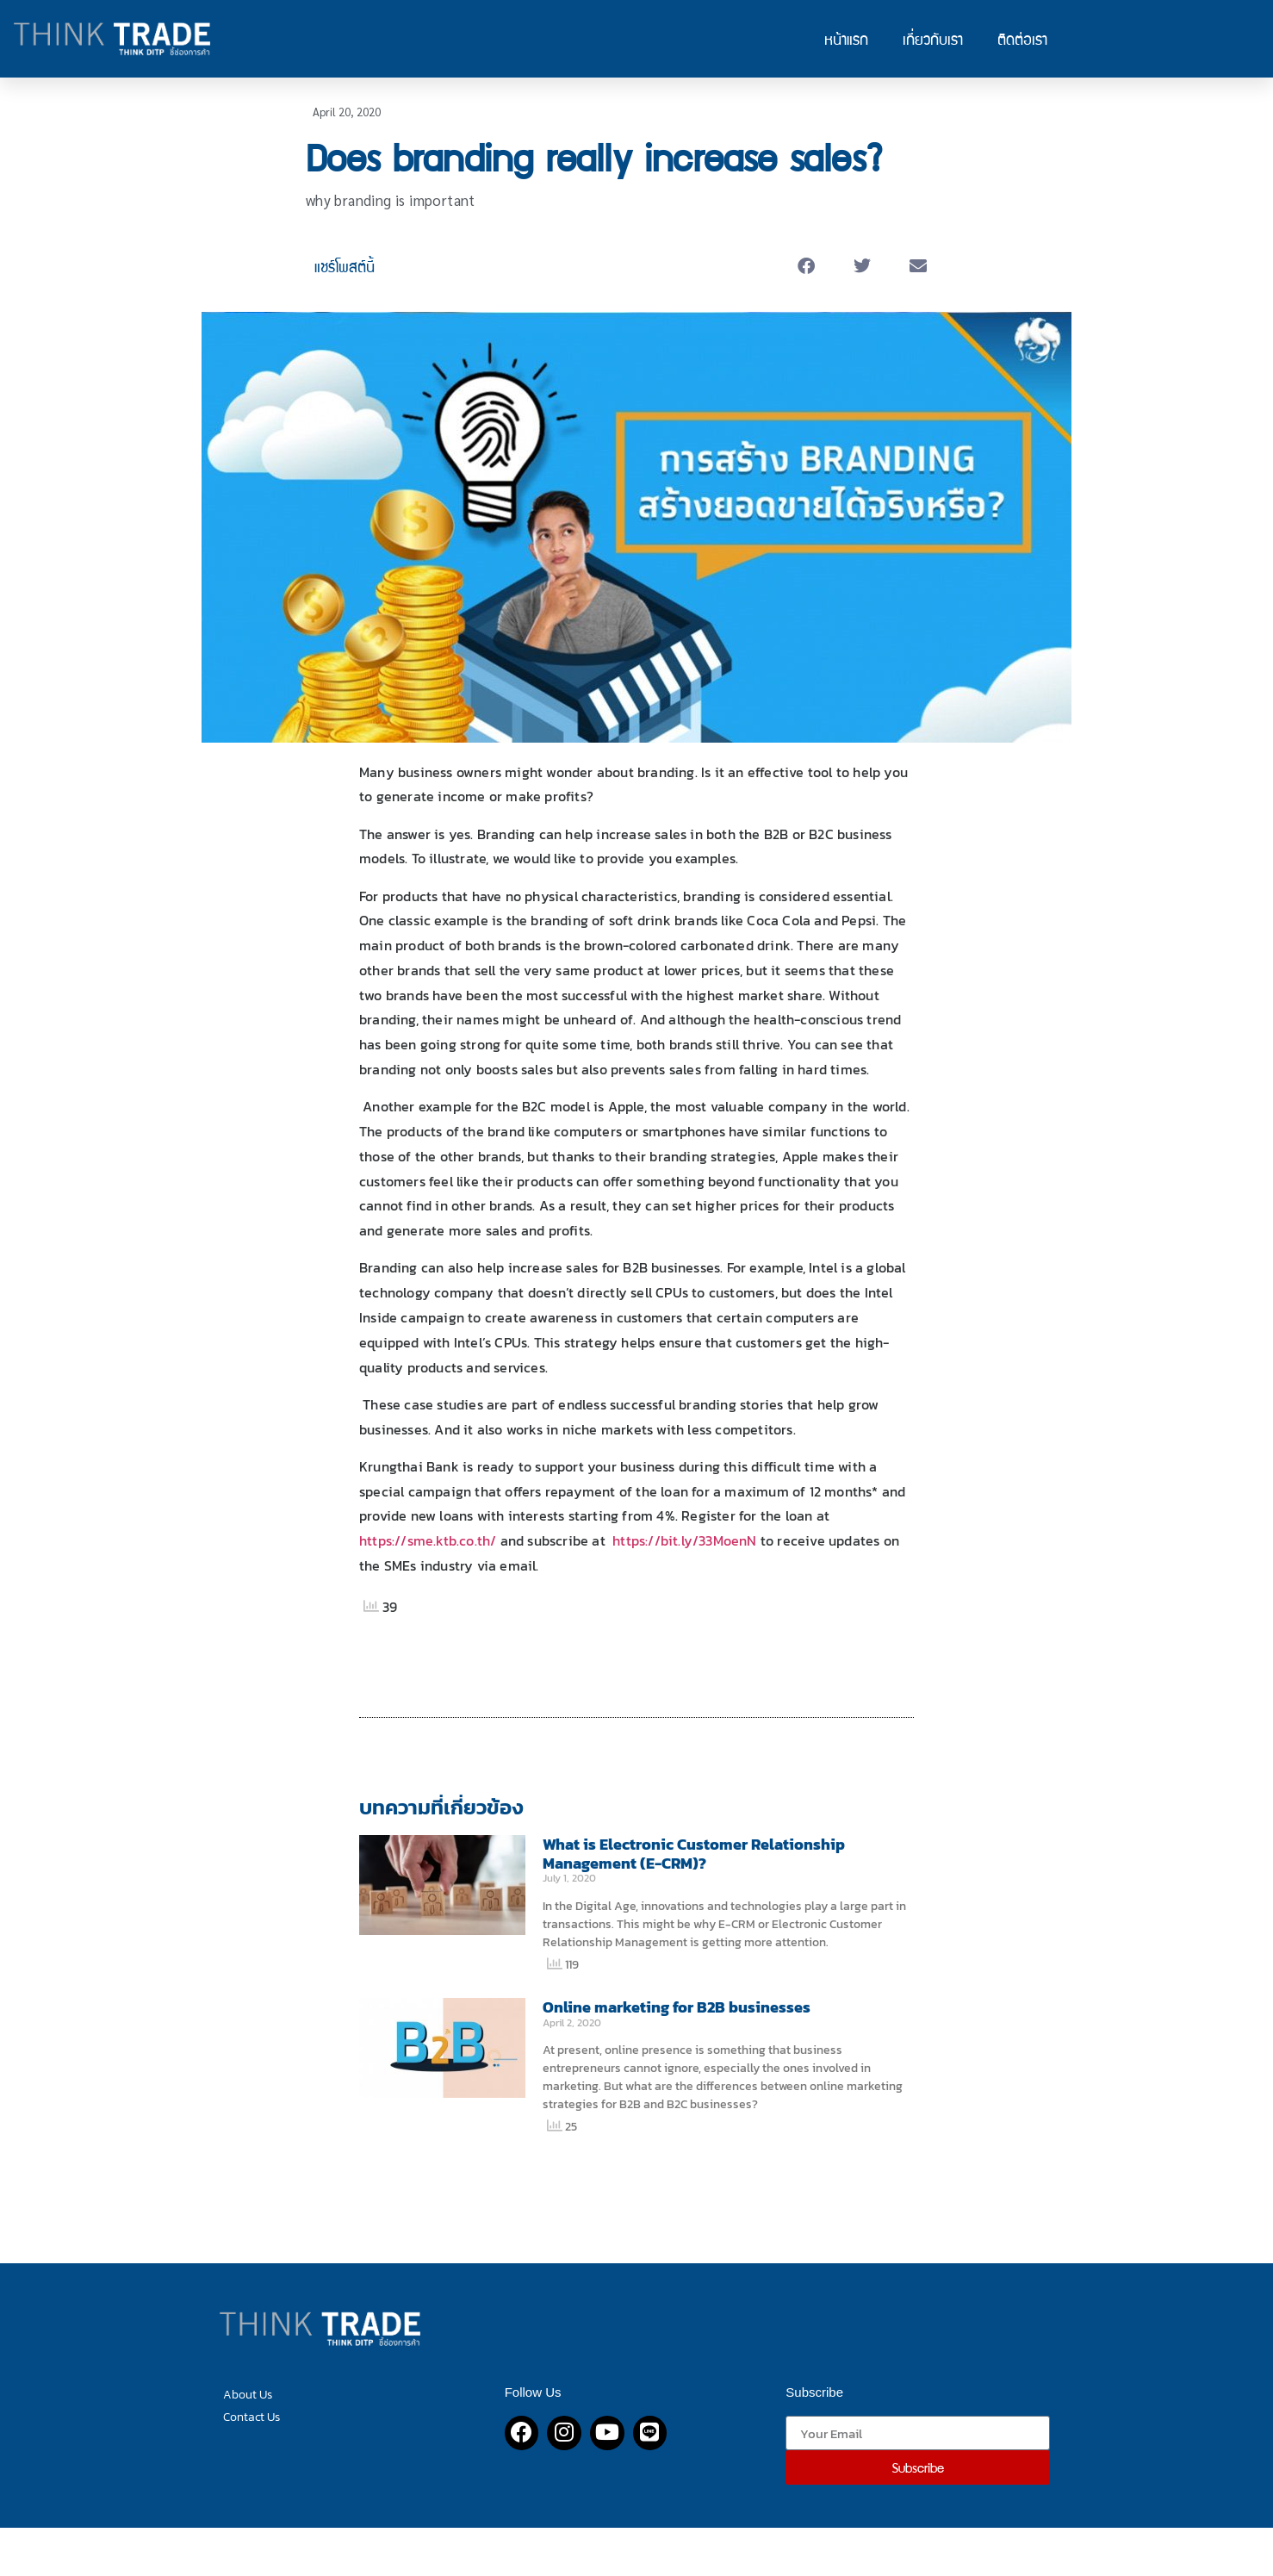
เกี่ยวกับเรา (933, 38)
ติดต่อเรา (1022, 38)
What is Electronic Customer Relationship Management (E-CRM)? (694, 1853)
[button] (806, 266)
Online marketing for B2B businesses (676, 2007)
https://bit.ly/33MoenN (684, 1540)
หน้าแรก (846, 38)
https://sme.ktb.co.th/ (427, 1540)
